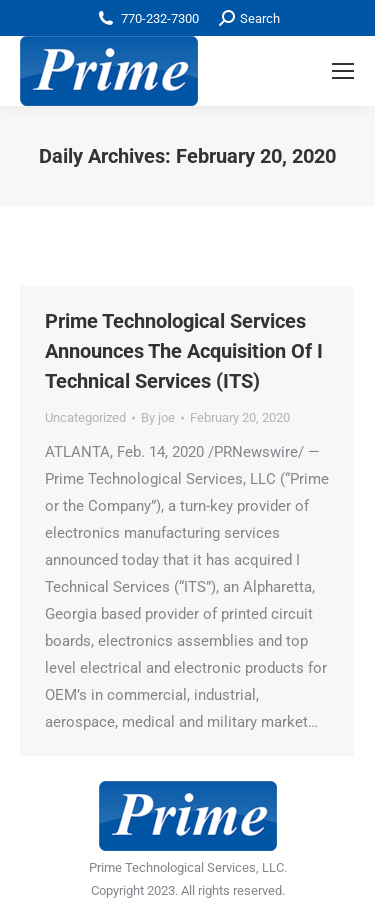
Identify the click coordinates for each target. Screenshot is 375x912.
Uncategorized (85, 417)
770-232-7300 (160, 18)
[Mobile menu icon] (343, 71)
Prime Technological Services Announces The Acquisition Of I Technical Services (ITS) (184, 351)
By (158, 417)
